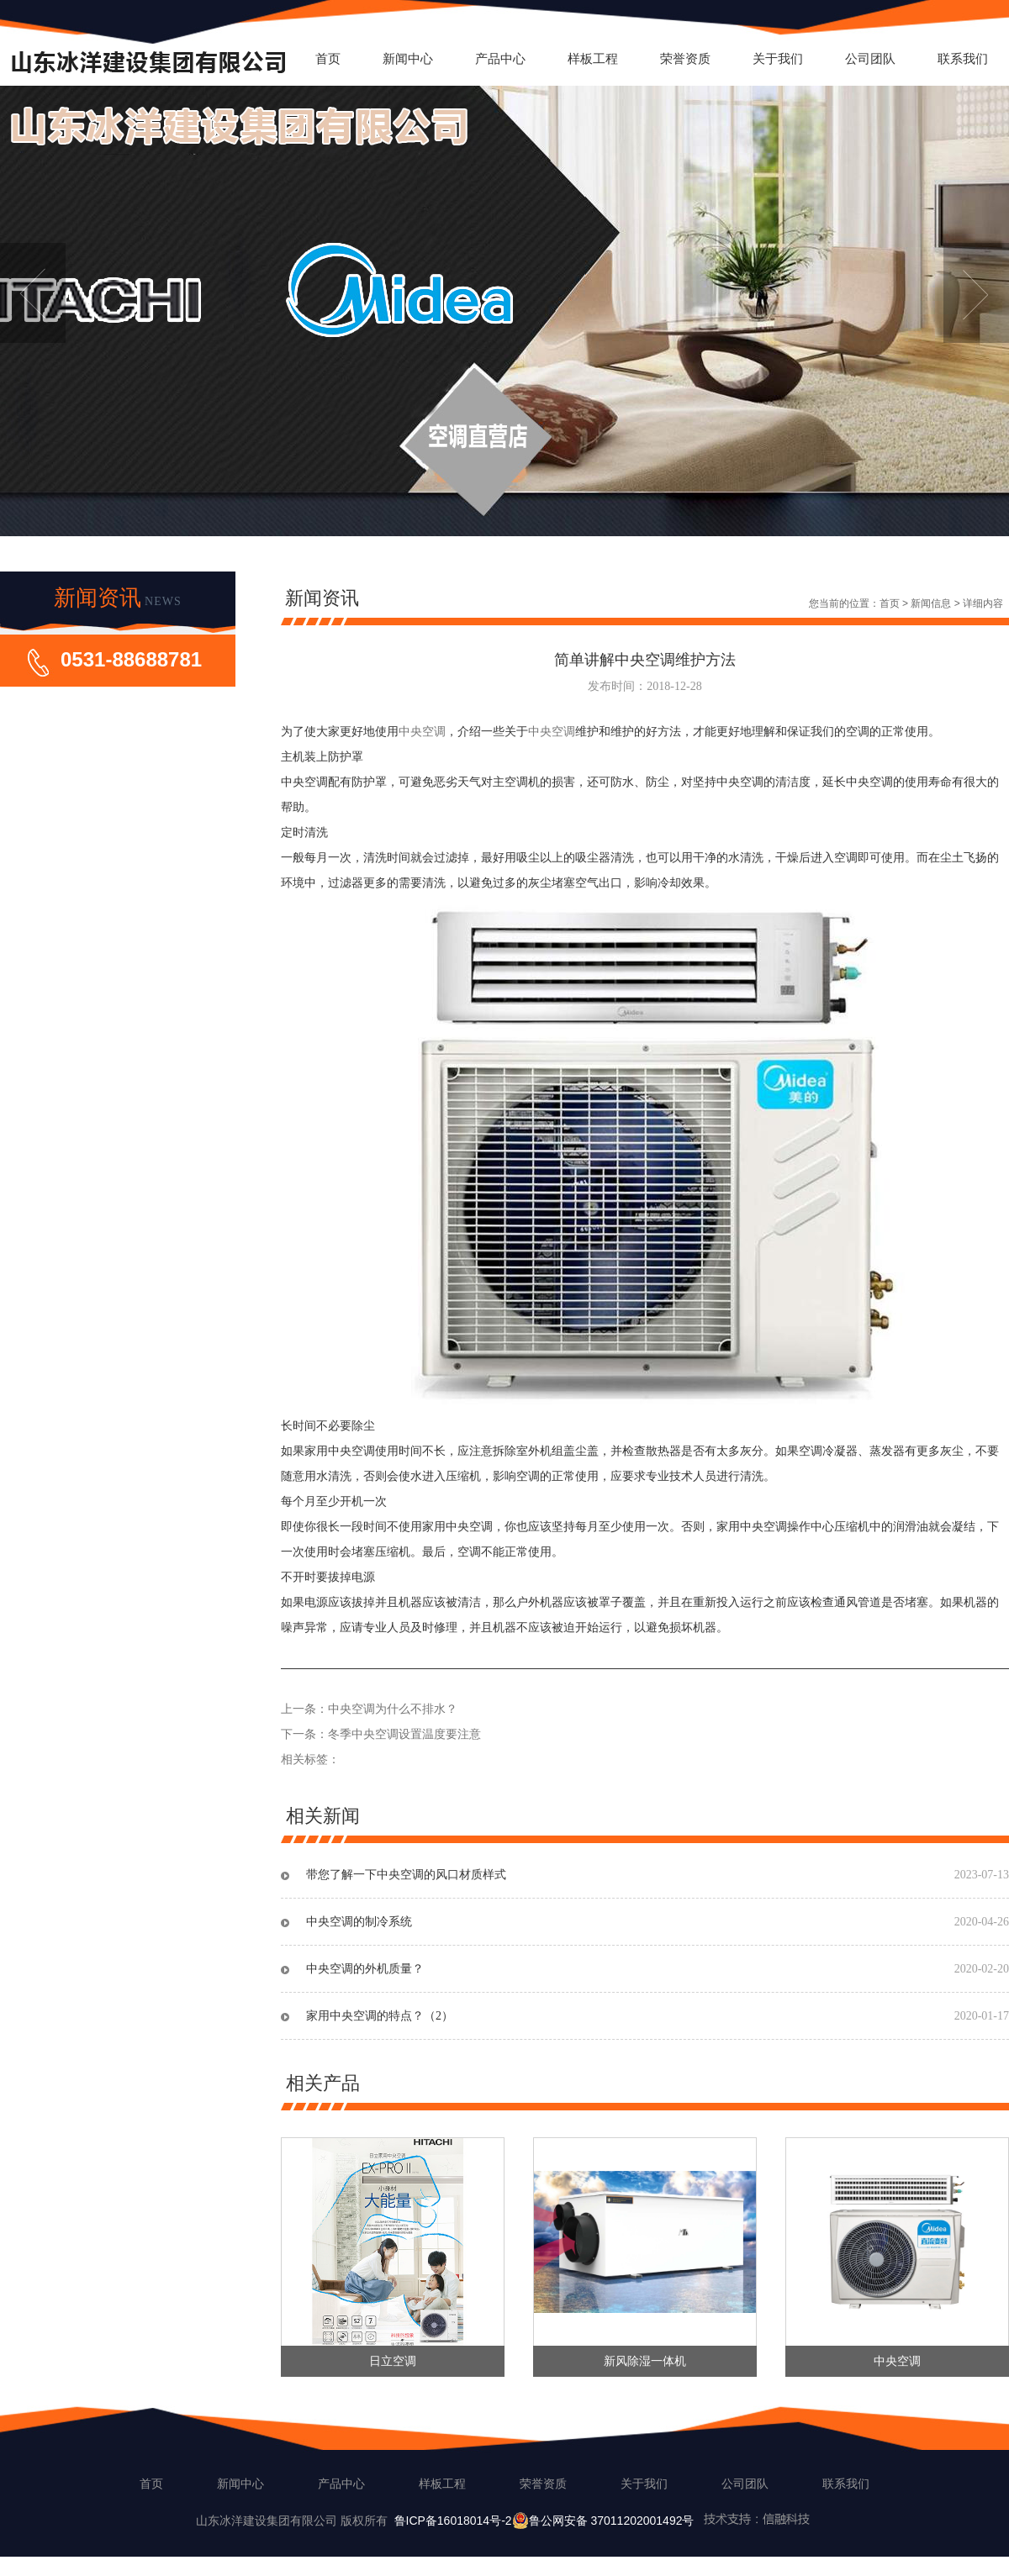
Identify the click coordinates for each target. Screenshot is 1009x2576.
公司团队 (870, 58)
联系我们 (963, 58)
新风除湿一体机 (645, 2361)
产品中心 (500, 58)
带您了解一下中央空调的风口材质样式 (406, 1874)
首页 (328, 58)
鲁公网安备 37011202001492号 (663, 2520)
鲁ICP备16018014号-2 (453, 2520)
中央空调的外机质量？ (365, 1968)
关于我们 (778, 58)
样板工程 (593, 58)
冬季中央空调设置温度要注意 (404, 1734)
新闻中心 (408, 58)
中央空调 (422, 731)
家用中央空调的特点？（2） (379, 2016)
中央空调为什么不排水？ (392, 1709)
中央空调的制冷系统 (359, 1921)
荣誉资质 (685, 58)
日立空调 (392, 2361)
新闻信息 (931, 603)
